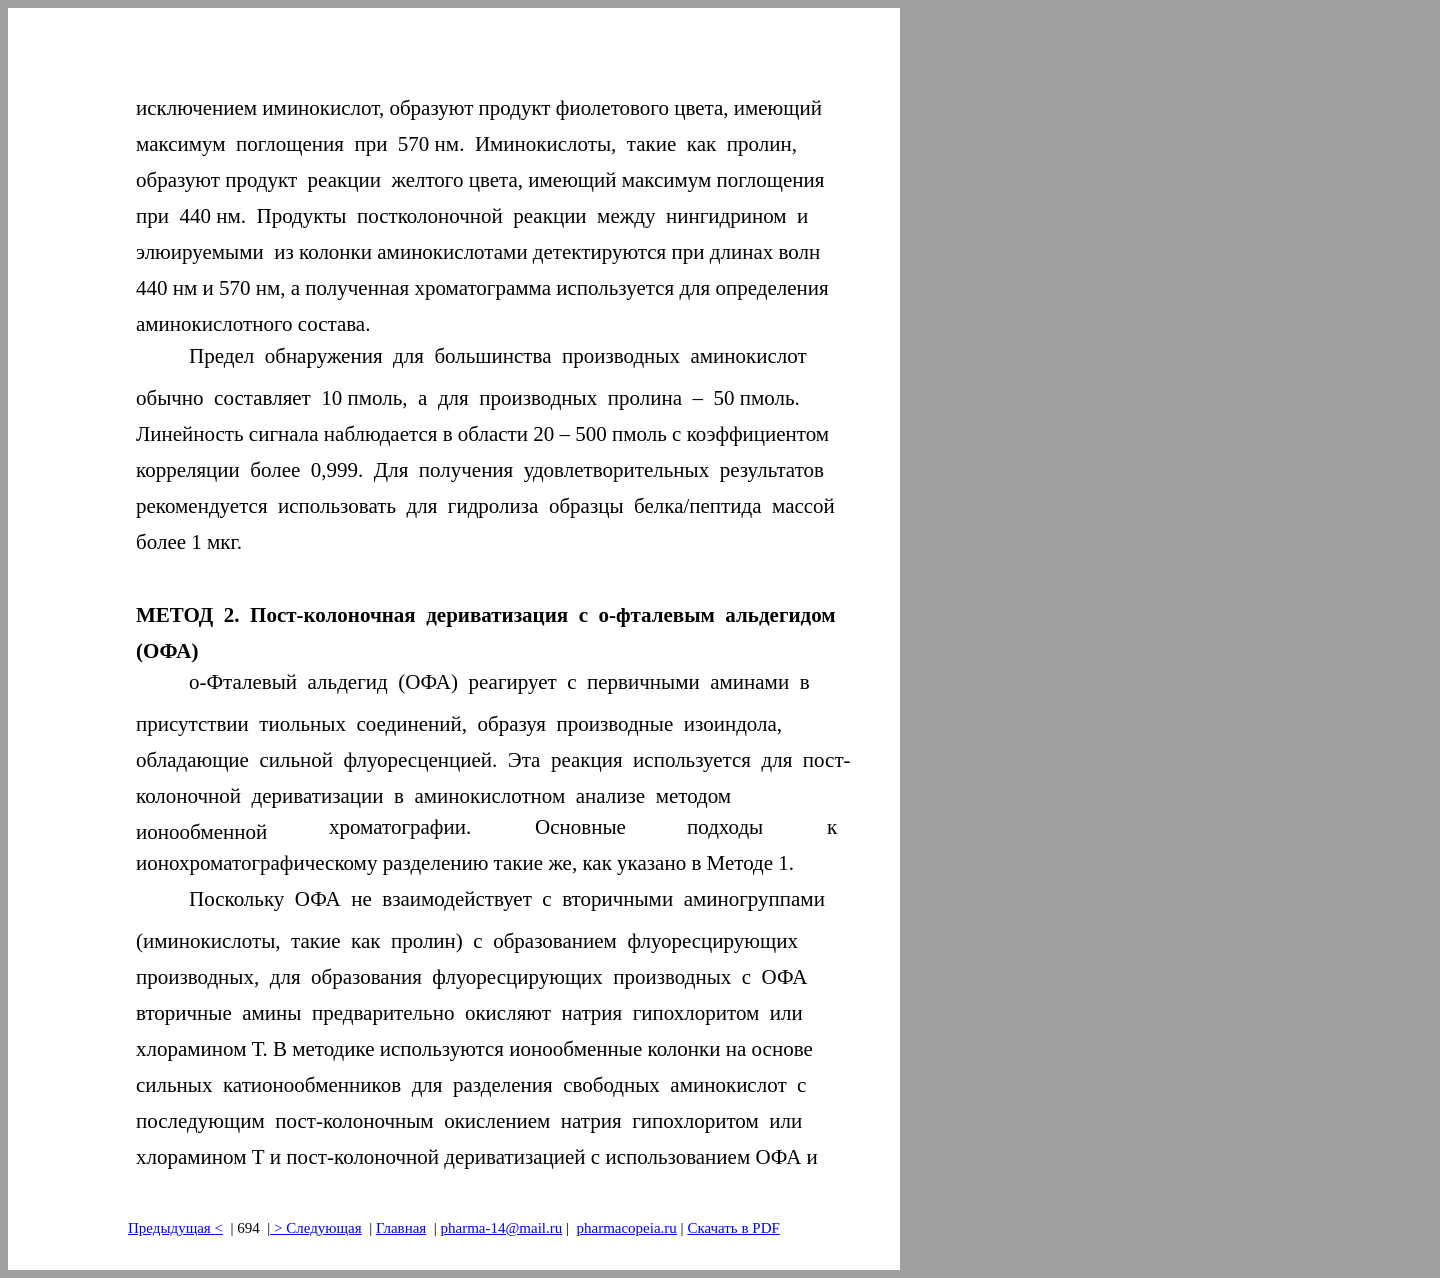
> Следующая (315, 1228)
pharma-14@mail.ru (502, 1228)
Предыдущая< (175, 1228)
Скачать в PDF (733, 1228)
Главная (401, 1228)
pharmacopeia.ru (626, 1228)
